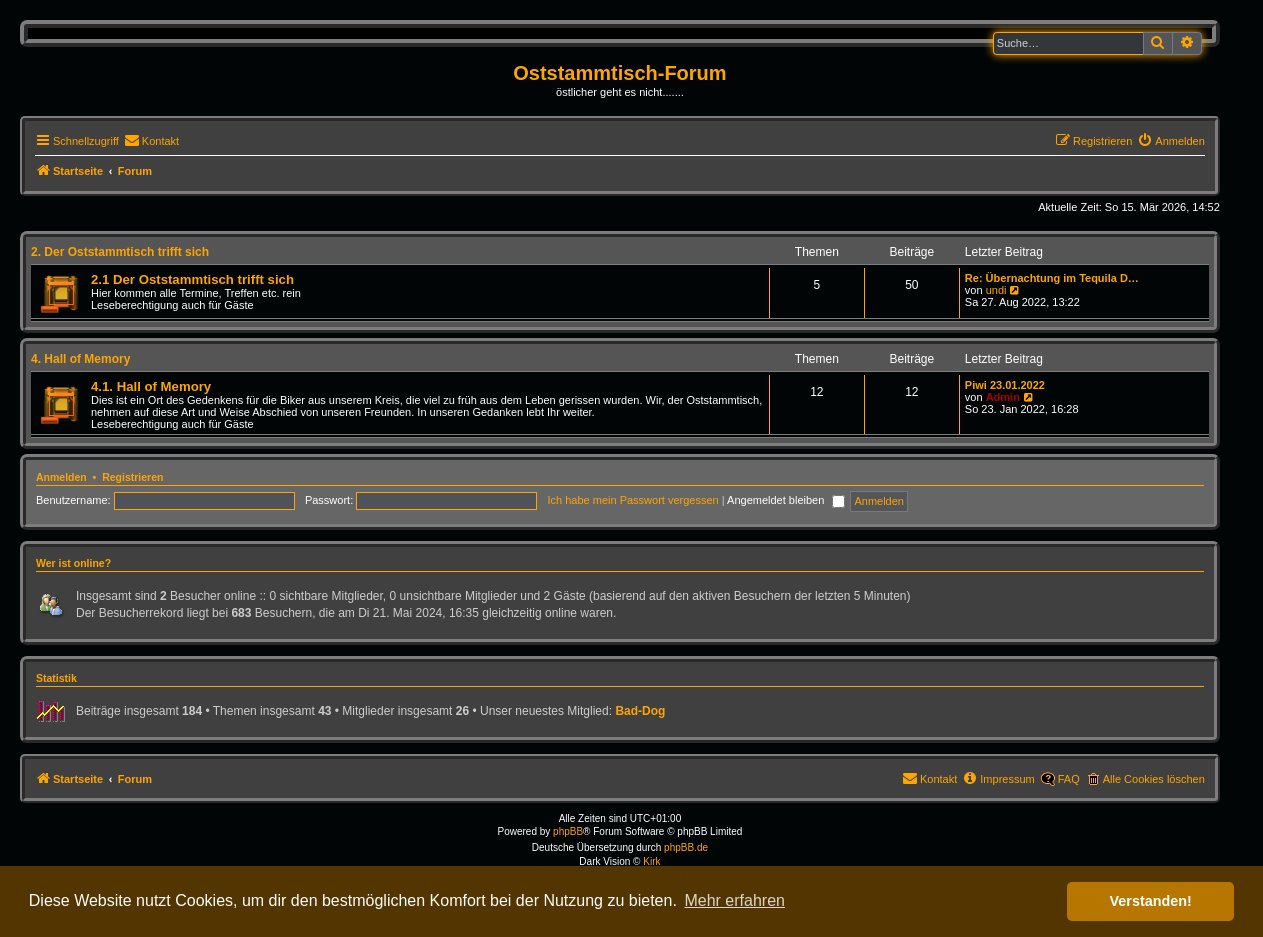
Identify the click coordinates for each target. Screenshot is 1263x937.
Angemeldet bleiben (786, 500)
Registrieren (132, 477)
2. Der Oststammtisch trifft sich (120, 252)
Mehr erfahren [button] (734, 900)
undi (996, 290)
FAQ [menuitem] (1069, 779)
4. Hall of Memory (80, 359)
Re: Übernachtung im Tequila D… (1052, 278)
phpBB (568, 831)
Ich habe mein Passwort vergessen (633, 500)
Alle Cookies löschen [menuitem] (1154, 779)
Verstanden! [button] (1151, 901)
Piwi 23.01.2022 (1005, 385)
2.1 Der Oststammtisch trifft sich (192, 279)
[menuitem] (151, 141)
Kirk (651, 861)
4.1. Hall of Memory (151, 386)
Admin (1003, 397)
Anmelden (61, 477)
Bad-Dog (640, 711)
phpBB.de (686, 847)
